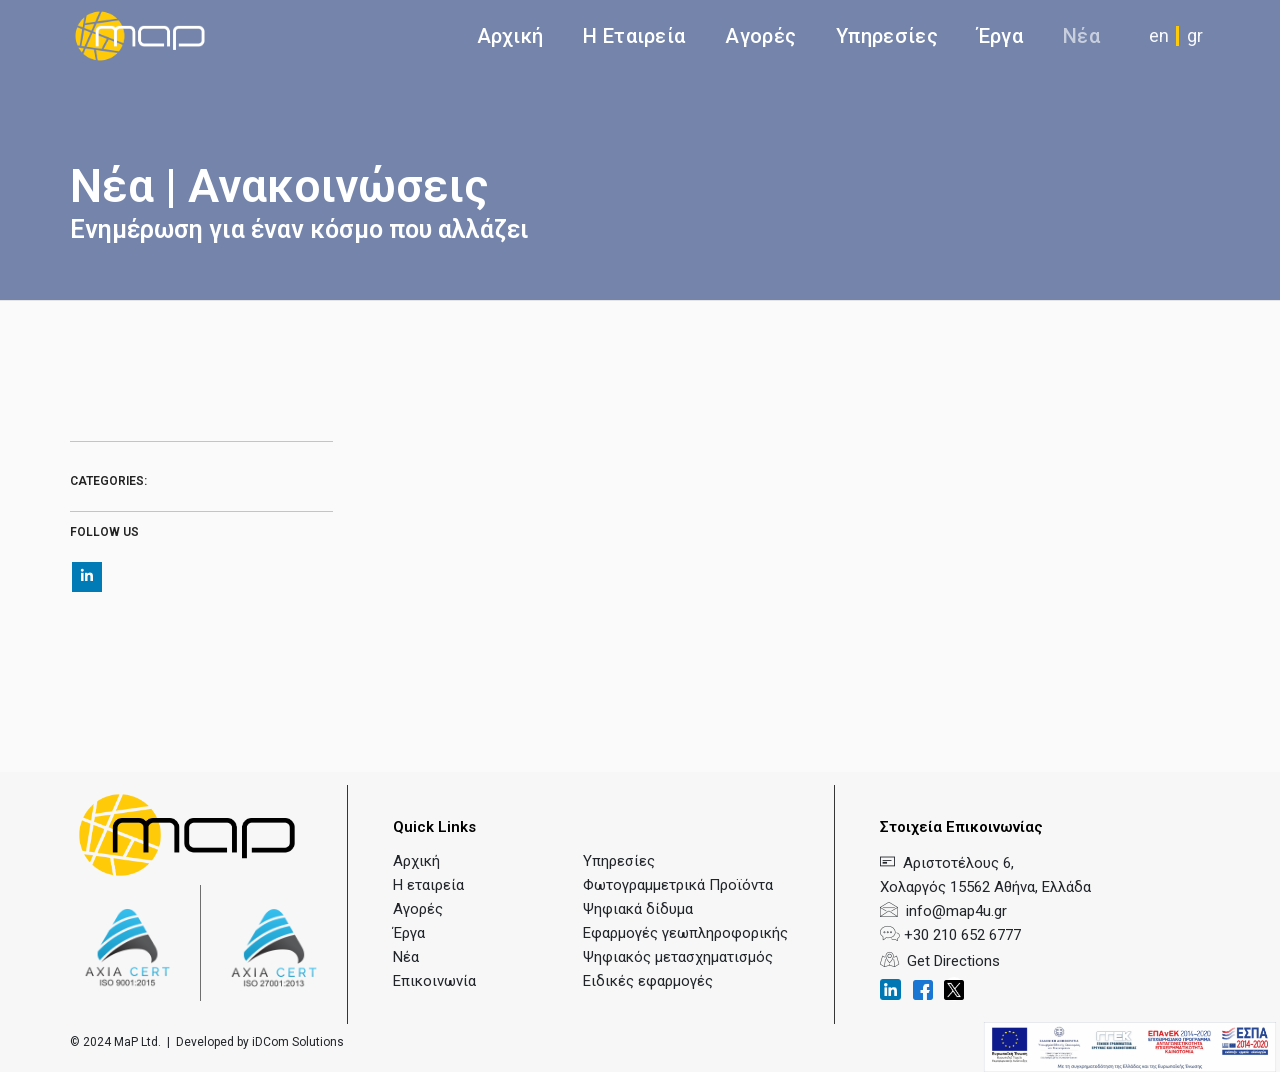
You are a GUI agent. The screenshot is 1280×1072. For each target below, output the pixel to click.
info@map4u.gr (952, 911)
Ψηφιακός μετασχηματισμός (678, 957)
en (1159, 35)
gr (1195, 35)
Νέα (1081, 36)
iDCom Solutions (298, 1042)
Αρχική (510, 36)
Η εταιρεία (428, 885)
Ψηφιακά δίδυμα (638, 909)
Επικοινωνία (434, 981)
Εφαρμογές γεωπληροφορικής (685, 933)
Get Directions (940, 961)
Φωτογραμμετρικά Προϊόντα (678, 885)
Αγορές (760, 36)
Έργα (1000, 36)
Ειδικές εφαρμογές (648, 981)
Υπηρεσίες (619, 861)
